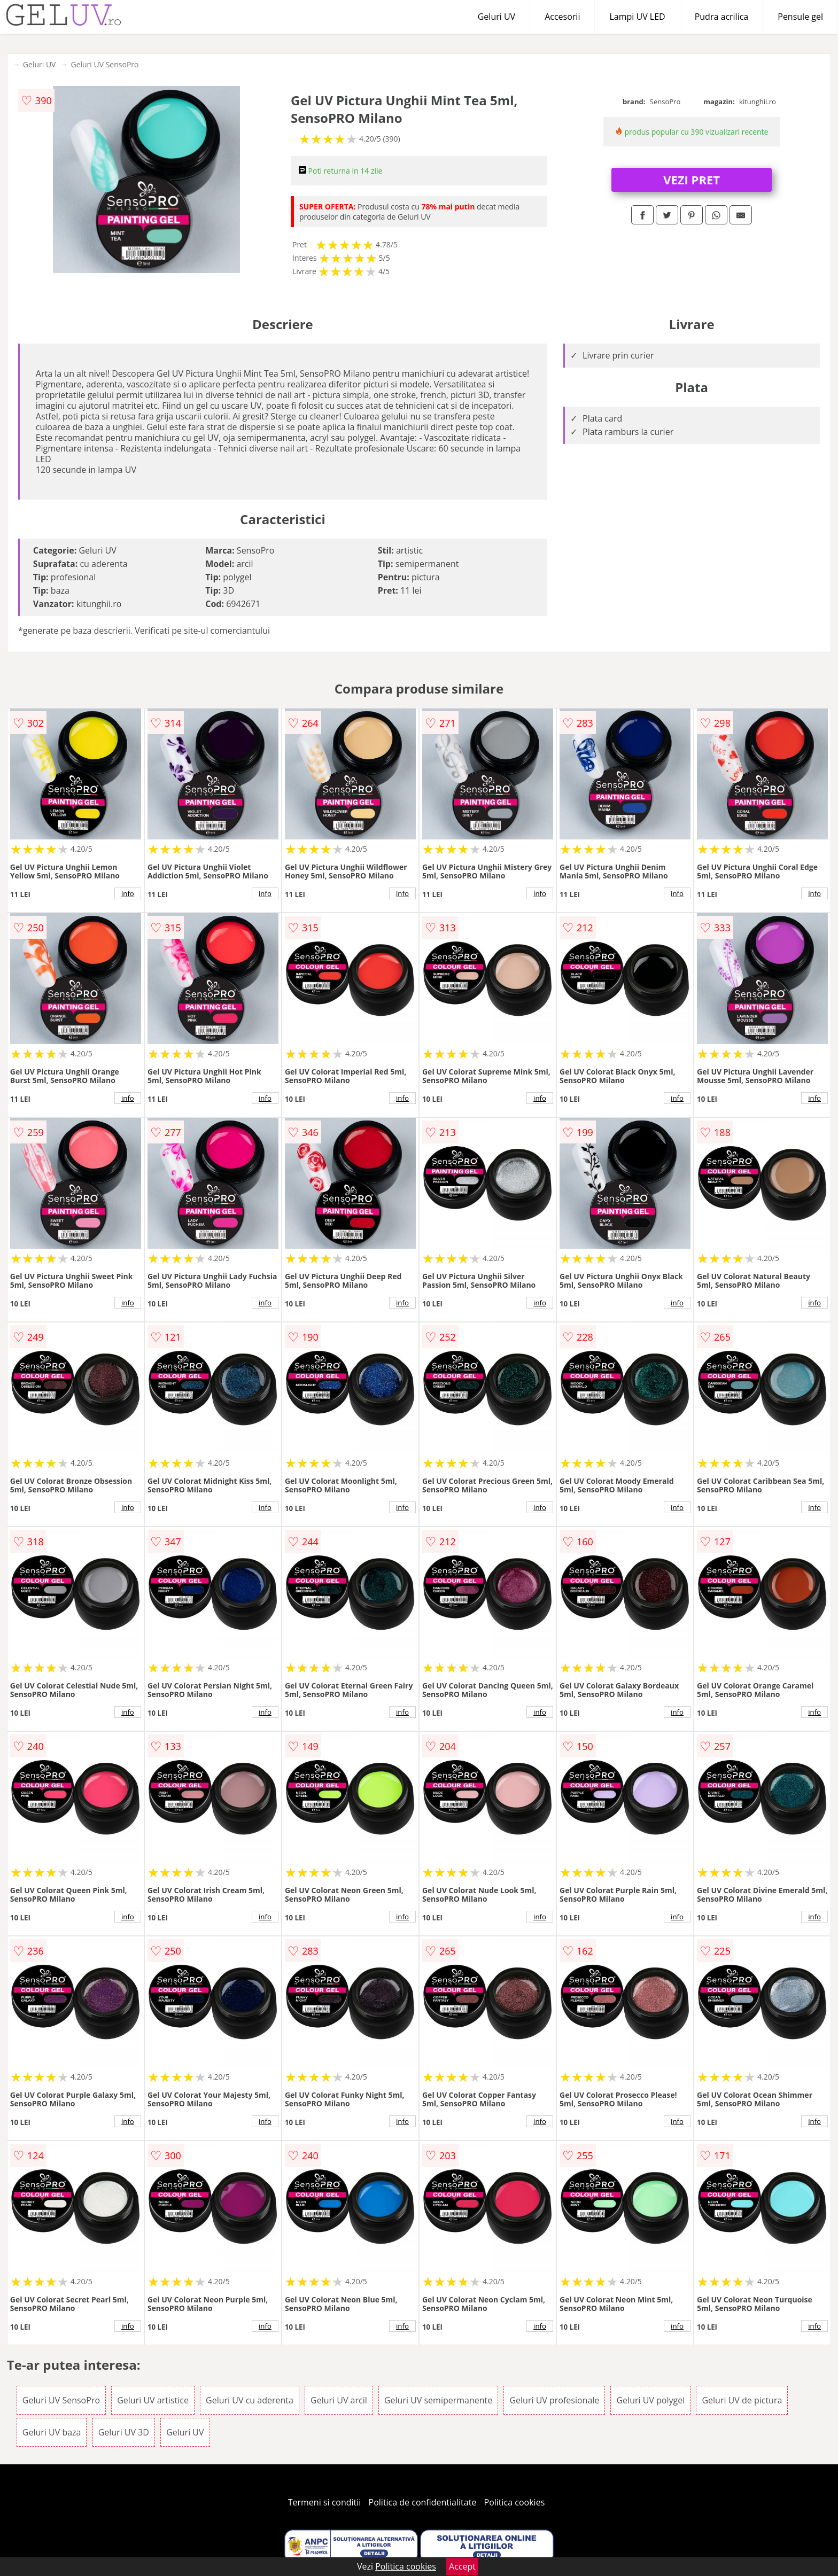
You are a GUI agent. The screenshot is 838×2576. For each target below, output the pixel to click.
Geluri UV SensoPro (104, 64)
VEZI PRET (691, 180)
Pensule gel (800, 16)
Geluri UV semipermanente (438, 2400)
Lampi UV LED (637, 16)
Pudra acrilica (722, 16)
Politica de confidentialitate (423, 2502)
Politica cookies (514, 2502)
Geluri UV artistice (153, 2400)
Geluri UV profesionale (554, 2400)
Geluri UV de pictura (742, 2400)
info (127, 893)
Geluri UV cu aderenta (249, 2400)
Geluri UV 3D (123, 2432)
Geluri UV (496, 16)
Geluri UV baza (51, 2432)
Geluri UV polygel (650, 2400)
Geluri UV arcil (339, 2400)
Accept (462, 2566)
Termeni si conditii (324, 2502)
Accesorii (562, 16)
